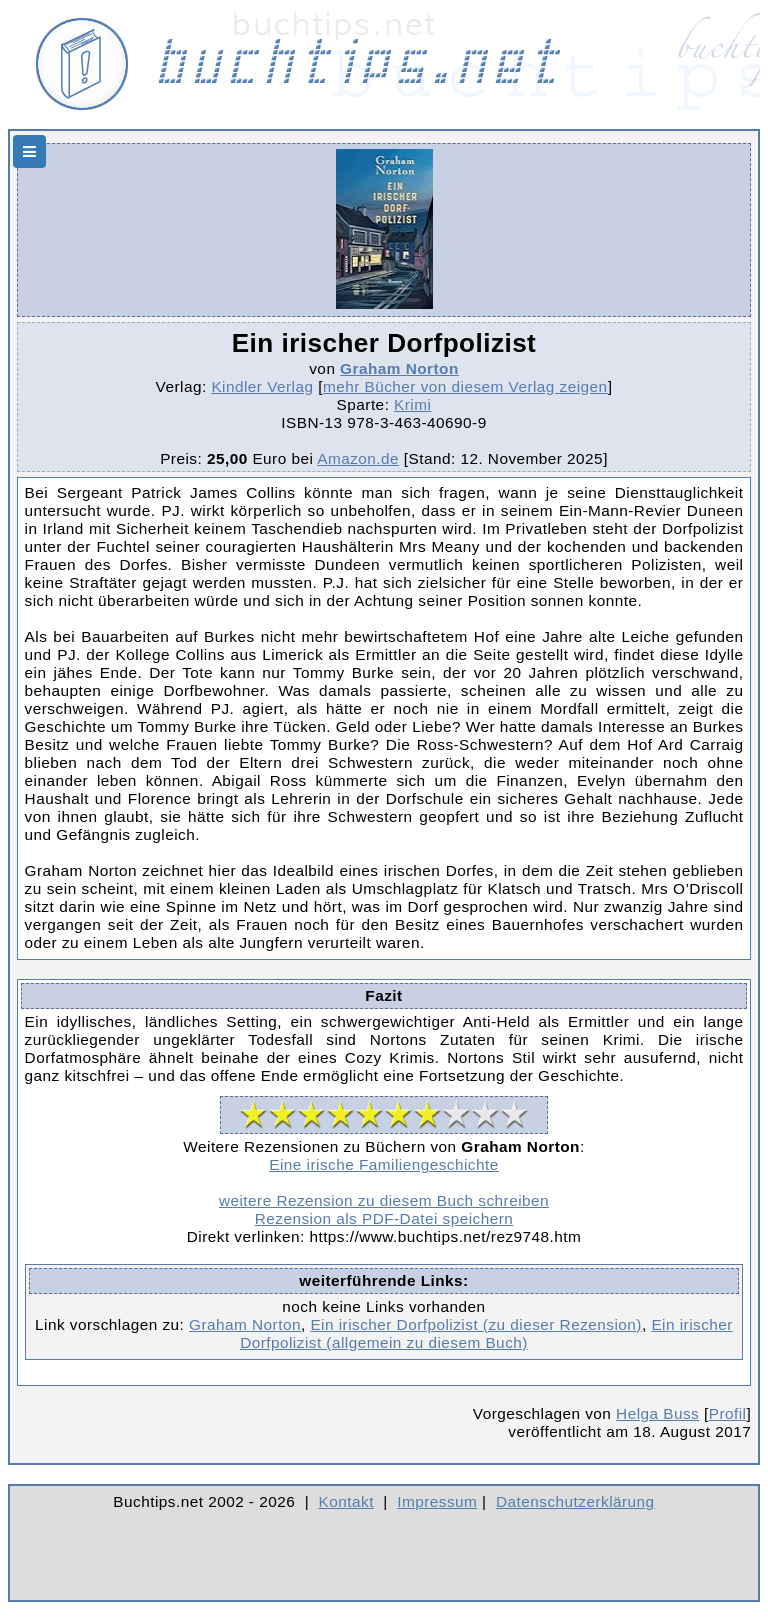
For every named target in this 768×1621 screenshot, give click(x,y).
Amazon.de (358, 458)
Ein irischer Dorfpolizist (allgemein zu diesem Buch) (486, 1333)
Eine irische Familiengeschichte (383, 1164)
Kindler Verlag (262, 386)
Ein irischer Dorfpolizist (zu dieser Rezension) (476, 1324)
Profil (728, 1413)
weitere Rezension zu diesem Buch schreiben (384, 1200)
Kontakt (346, 1501)
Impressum (437, 1501)
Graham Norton (399, 368)
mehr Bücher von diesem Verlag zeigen (465, 386)
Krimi (412, 404)
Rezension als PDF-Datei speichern (384, 1218)
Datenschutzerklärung (575, 1501)
